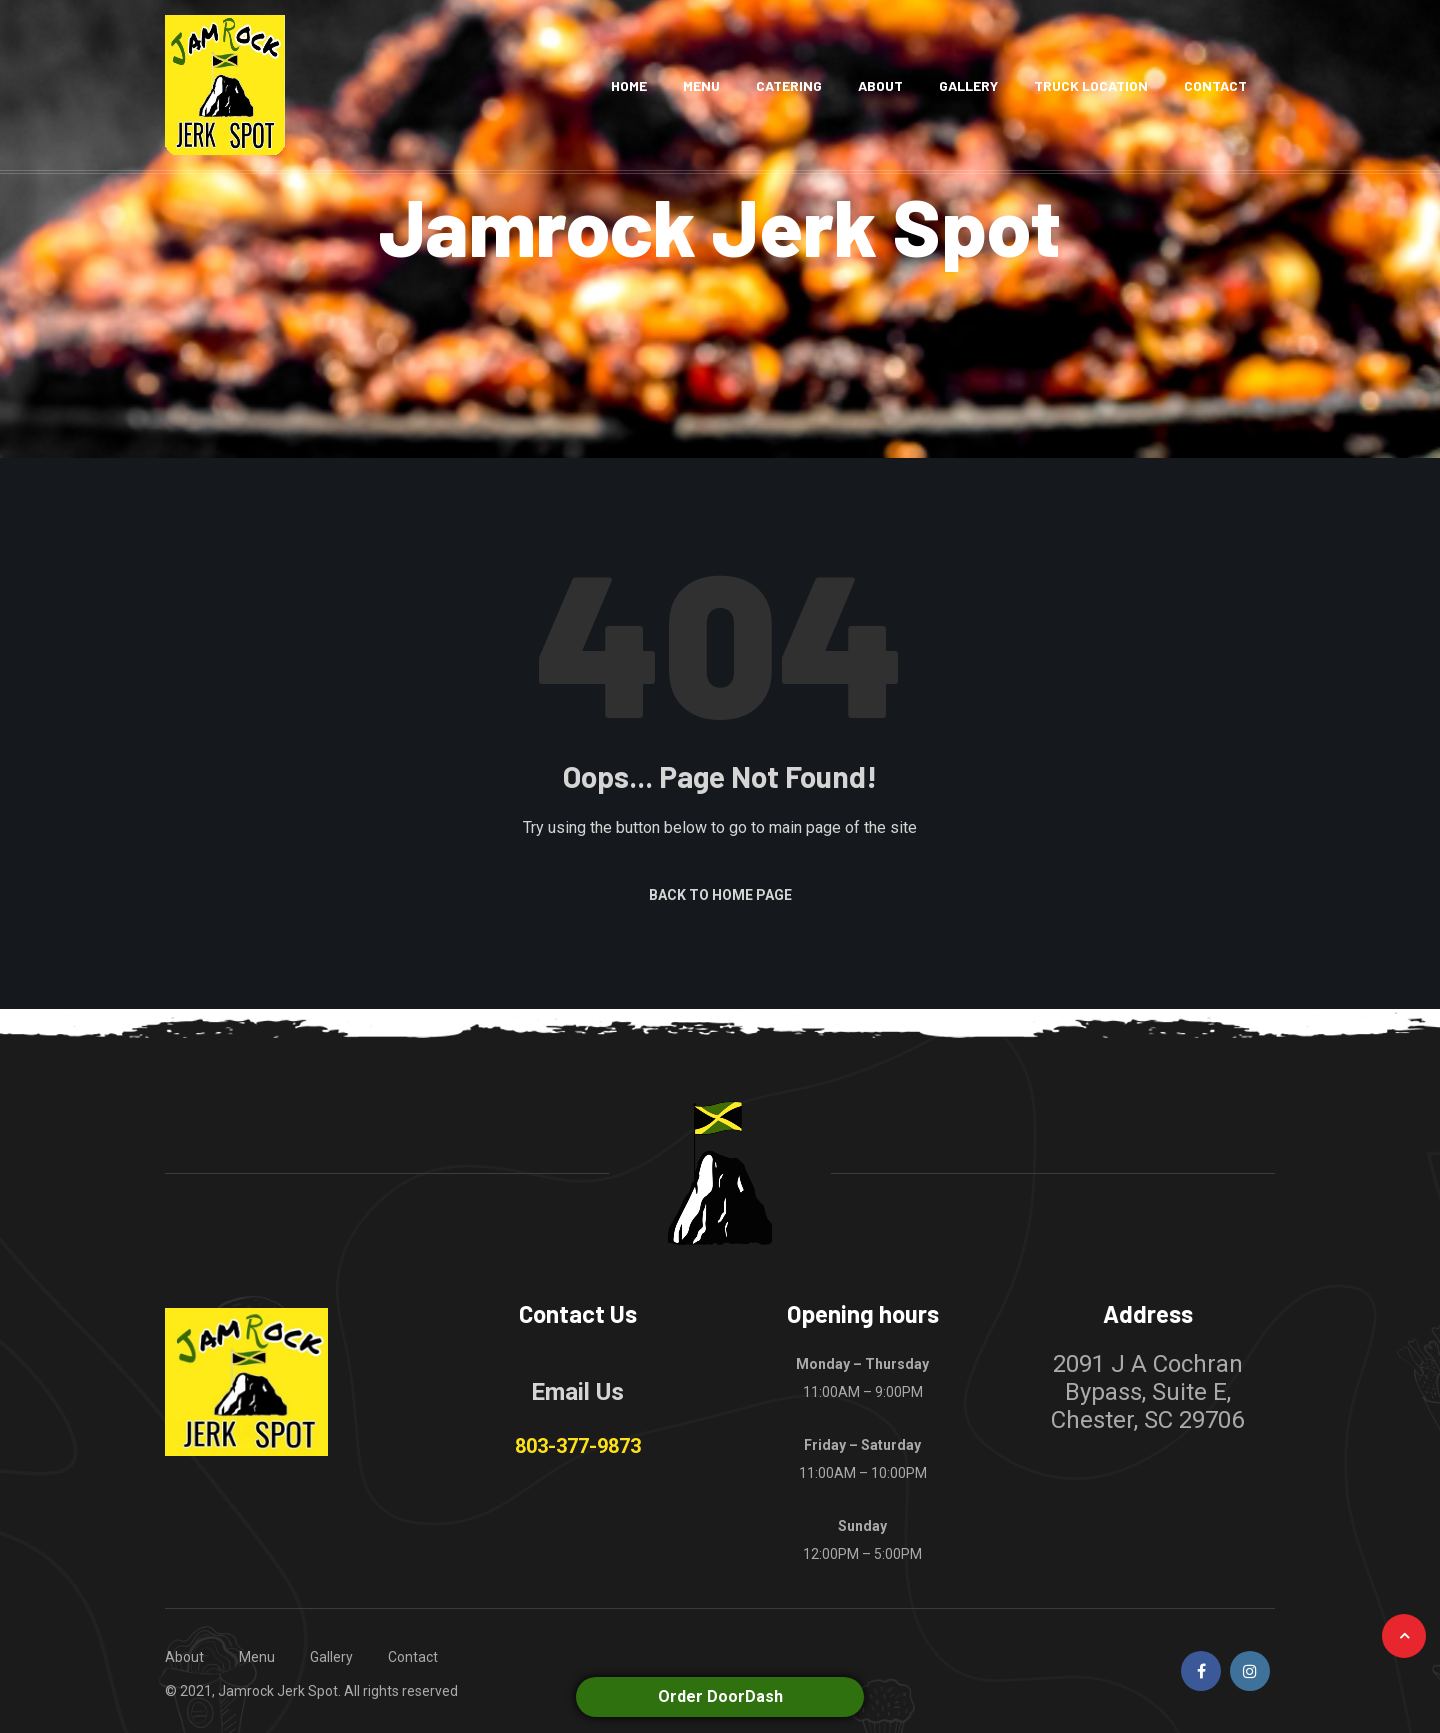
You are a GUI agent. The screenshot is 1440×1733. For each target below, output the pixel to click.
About (880, 85)
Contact (1215, 85)
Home (629, 85)
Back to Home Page (720, 895)
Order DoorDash (720, 1696)
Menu (701, 85)
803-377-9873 (578, 1446)
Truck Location (1091, 85)
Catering (789, 85)
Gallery (968, 85)
